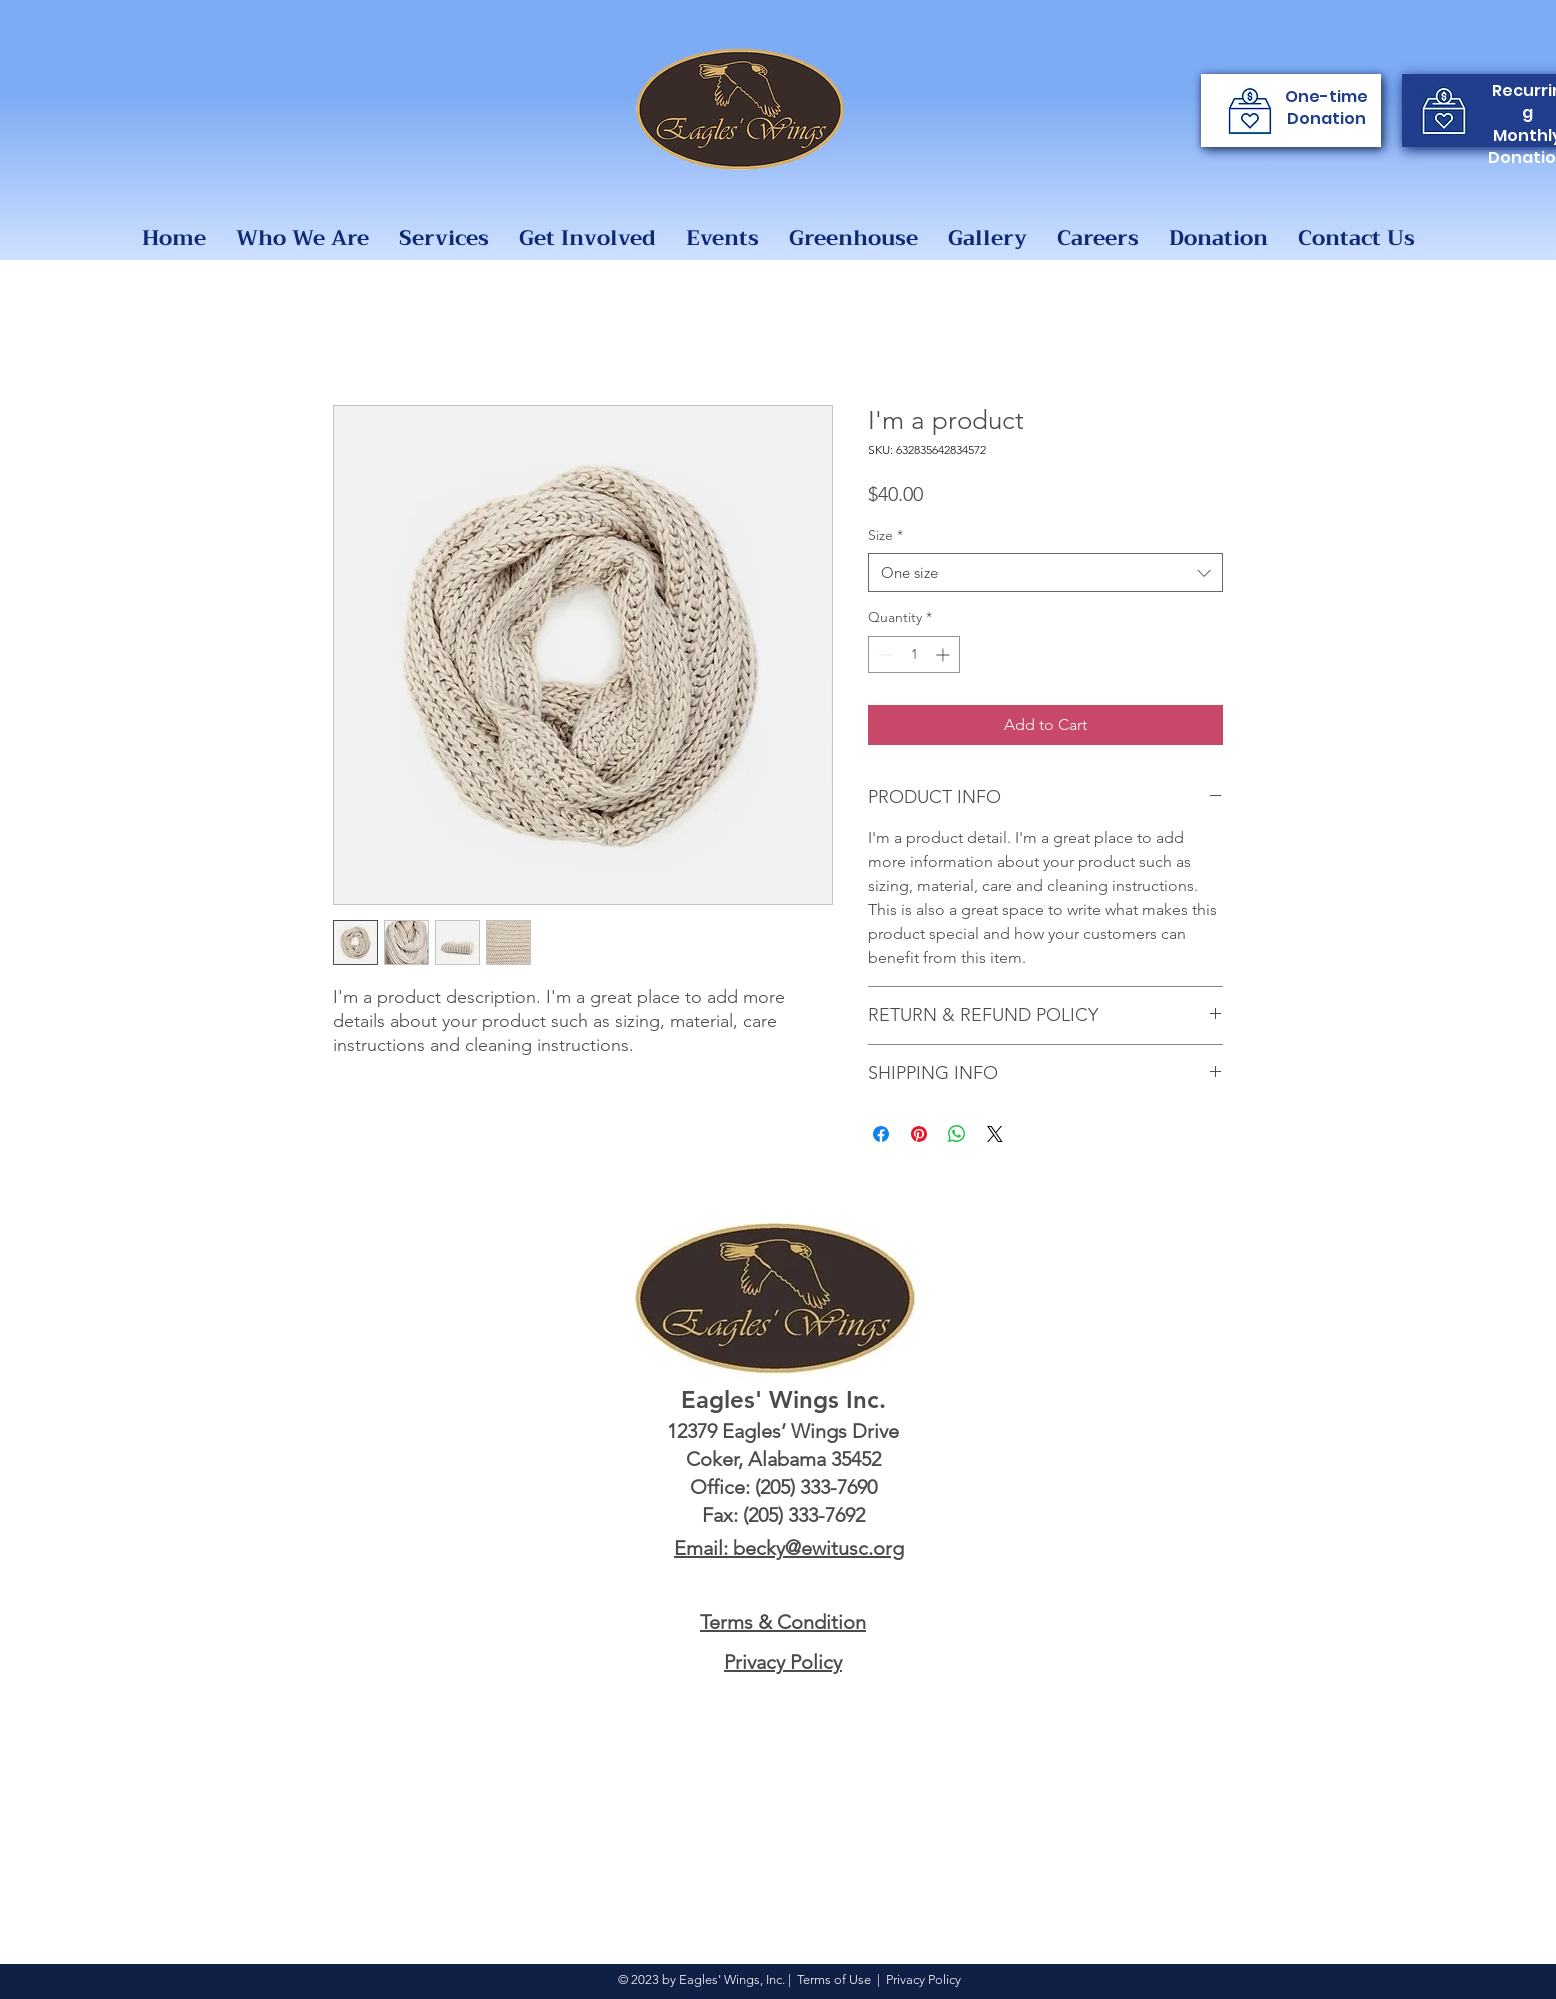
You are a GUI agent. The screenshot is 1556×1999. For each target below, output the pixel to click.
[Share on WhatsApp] (957, 1134)
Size (885, 535)
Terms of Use (834, 1979)
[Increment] (944, 654)
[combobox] (1045, 572)
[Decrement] (883, 654)
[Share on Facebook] (881, 1134)
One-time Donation (1326, 107)
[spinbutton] (914, 654)
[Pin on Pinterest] (919, 1134)
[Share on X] (995, 1134)
